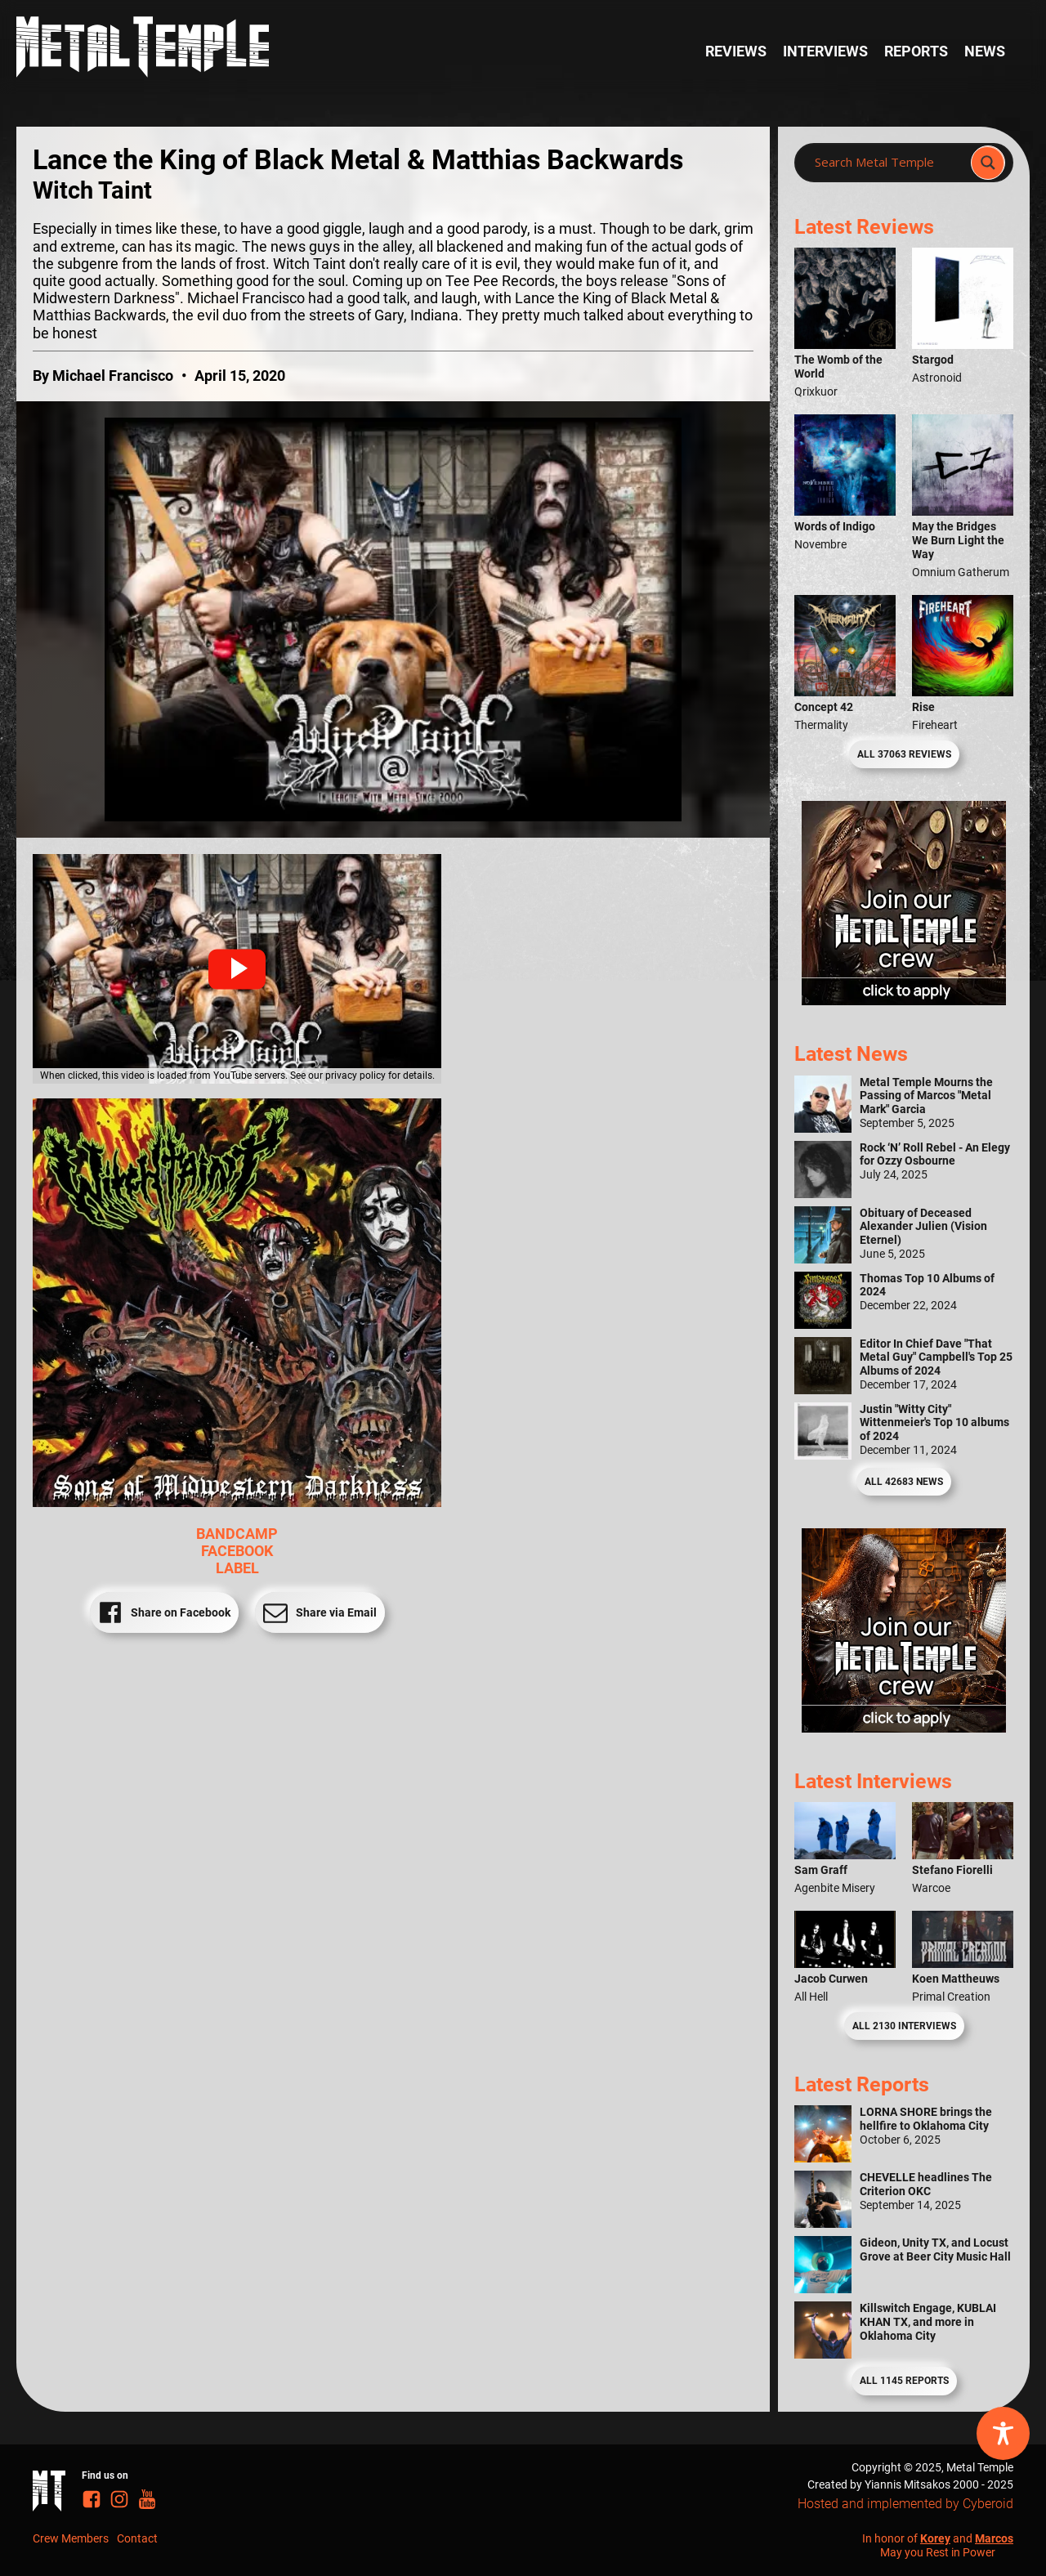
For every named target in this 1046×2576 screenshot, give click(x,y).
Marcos (994, 2538)
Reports (916, 51)
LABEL (237, 1568)
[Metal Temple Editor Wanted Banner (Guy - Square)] (904, 1728)
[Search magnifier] (988, 162)
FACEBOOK (237, 1551)
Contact (137, 2538)
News (984, 51)
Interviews (825, 51)
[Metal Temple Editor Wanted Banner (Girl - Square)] (904, 1000)
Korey (935, 2538)
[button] (237, 969)
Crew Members (71, 2538)
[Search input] (887, 162)
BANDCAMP (237, 1534)
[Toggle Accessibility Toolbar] (1003, 2433)
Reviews (736, 51)
